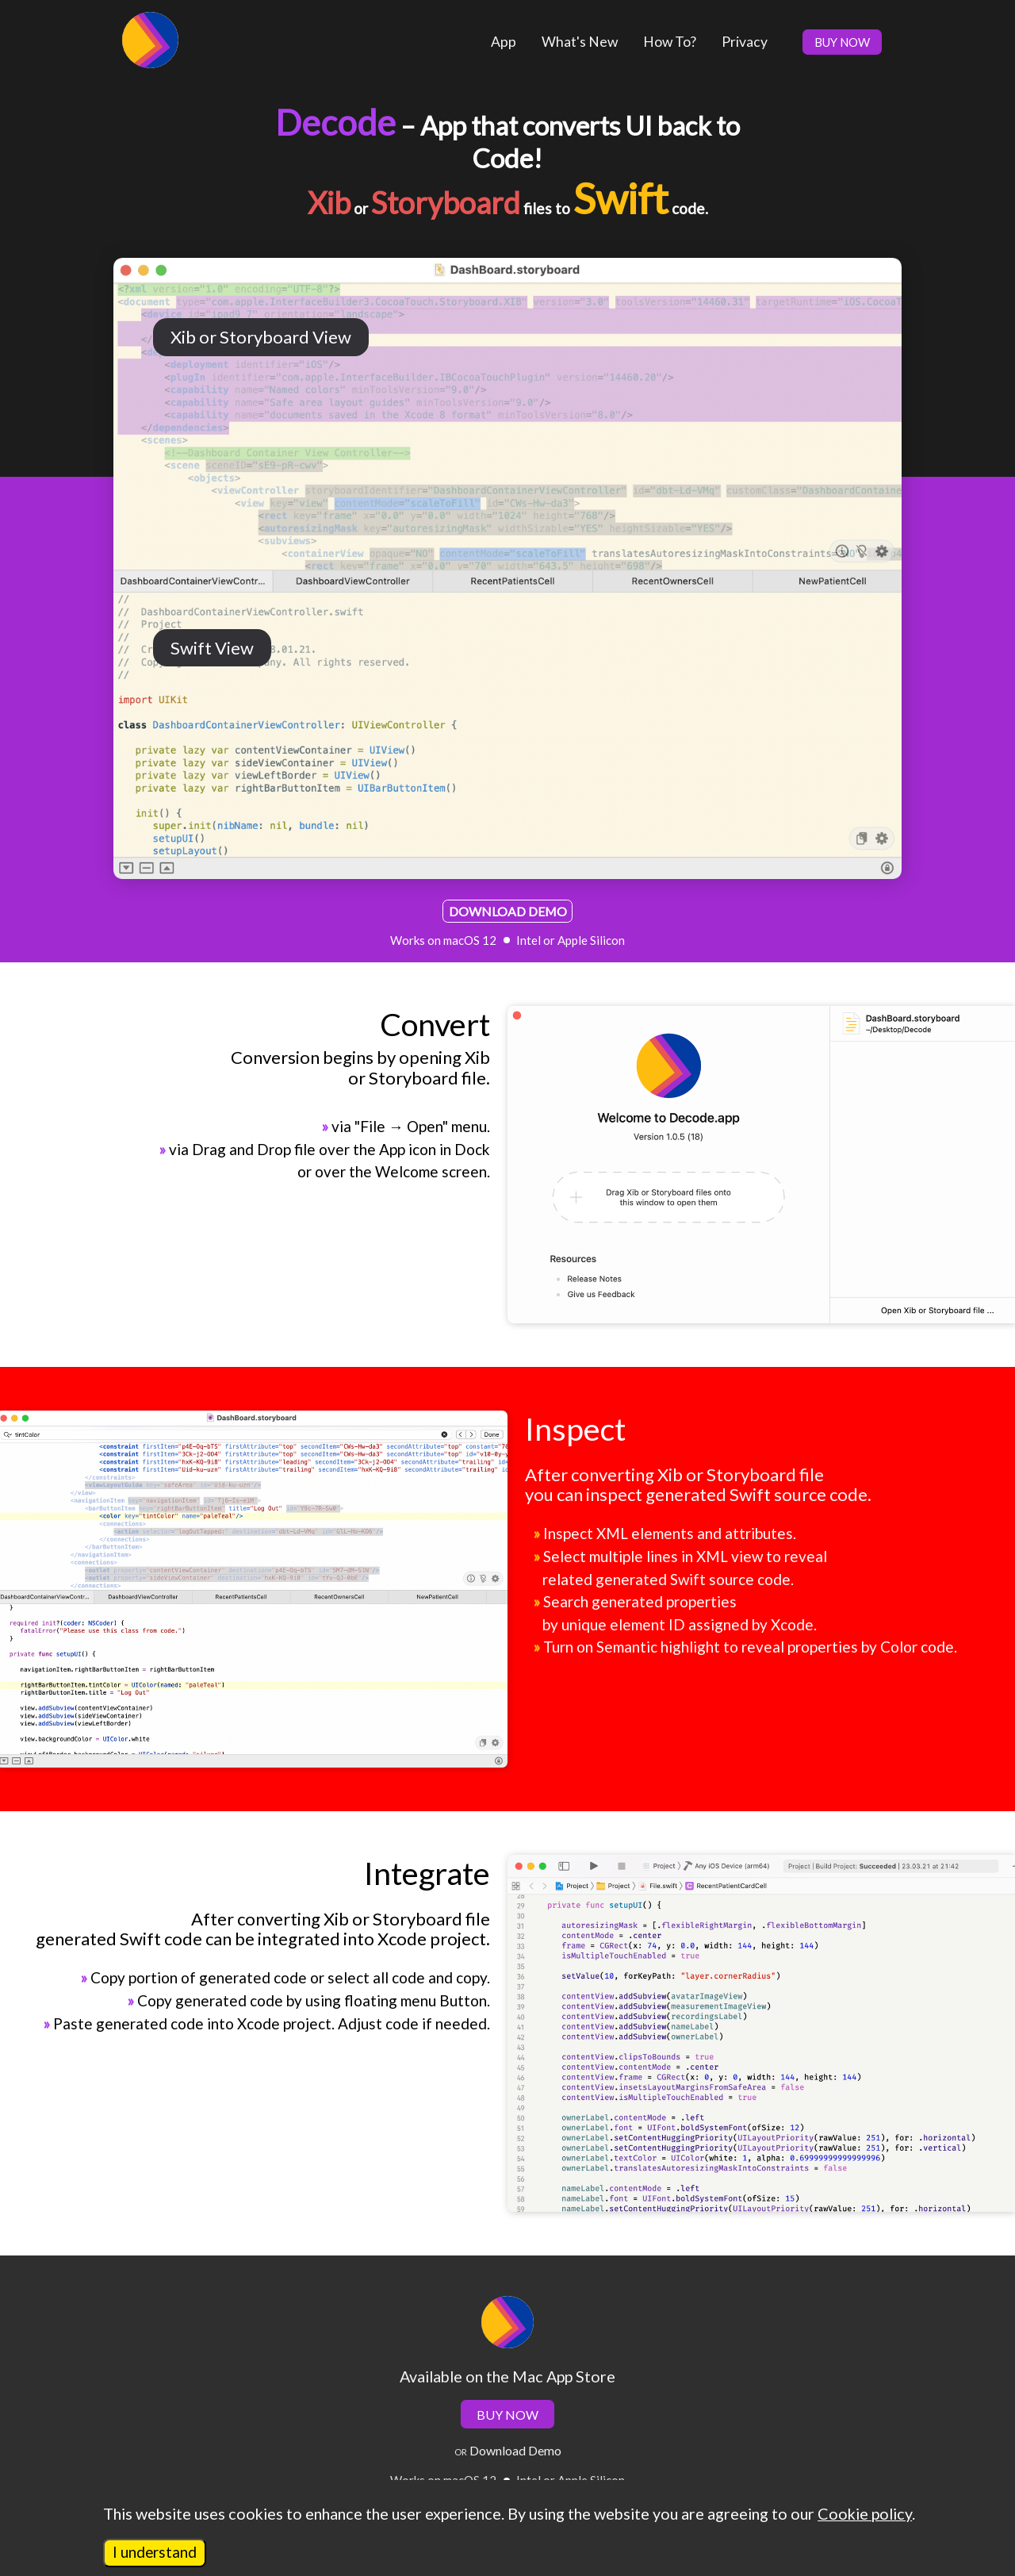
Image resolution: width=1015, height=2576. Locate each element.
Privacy (745, 41)
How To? (669, 41)
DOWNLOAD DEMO (508, 911)
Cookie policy (865, 2513)
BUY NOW (842, 42)
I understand (155, 2552)
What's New (580, 41)
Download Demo (514, 2450)
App (503, 41)
